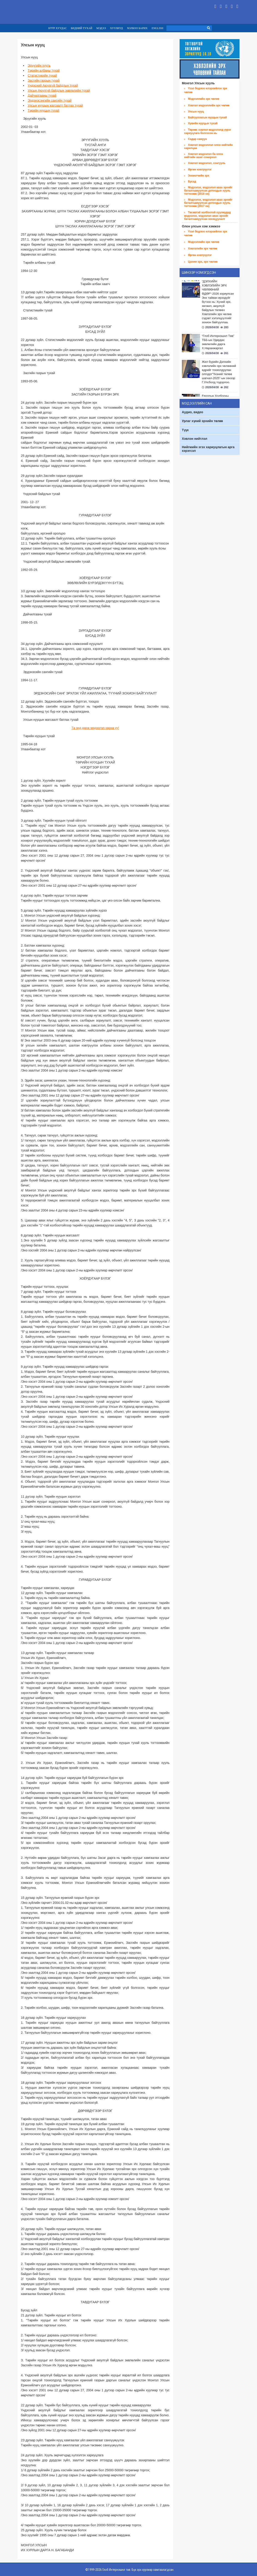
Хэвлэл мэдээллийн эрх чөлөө (209, 105)
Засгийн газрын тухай (43, 80)
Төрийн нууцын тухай (43, 110)
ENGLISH (157, 28)
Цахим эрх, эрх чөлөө (202, 261)
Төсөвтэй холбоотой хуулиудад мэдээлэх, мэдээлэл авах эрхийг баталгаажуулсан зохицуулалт (207, 216)
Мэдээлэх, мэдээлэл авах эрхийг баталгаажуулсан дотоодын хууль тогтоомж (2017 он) (208, 203)
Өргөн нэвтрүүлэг (200, 169)
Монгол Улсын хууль (198, 83)
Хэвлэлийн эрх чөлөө (202, 248)
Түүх (185, 430)
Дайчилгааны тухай (42, 95)
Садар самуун (197, 139)
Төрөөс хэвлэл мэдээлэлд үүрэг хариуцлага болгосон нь (207, 131)
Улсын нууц (196, 111)
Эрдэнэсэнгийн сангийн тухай (50, 100)
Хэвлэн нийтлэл (194, 438)
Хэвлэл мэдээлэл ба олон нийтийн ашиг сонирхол (203, 155)
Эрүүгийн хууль (39, 65)
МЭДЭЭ (101, 28)
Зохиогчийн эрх (198, 175)
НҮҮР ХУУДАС (57, 28)
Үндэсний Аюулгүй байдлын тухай (53, 85)
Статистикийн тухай (42, 75)
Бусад (192, 181)
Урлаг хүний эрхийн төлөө (202, 421)
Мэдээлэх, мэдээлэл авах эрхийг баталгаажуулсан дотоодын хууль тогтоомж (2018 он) (208, 190)
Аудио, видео (192, 412)
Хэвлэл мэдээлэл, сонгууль (206, 163)
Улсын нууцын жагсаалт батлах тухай (55, 105)
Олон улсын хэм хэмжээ (201, 226)
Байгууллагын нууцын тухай (207, 117)
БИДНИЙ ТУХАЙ (81, 28)
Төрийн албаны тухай (44, 70)
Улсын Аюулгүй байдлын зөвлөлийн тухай (59, 90)
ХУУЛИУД (116, 28)
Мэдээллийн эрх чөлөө (203, 98)
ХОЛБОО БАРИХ (137, 28)
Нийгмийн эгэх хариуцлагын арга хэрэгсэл (208, 449)
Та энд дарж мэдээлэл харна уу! (95, 728)
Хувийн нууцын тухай (202, 123)
